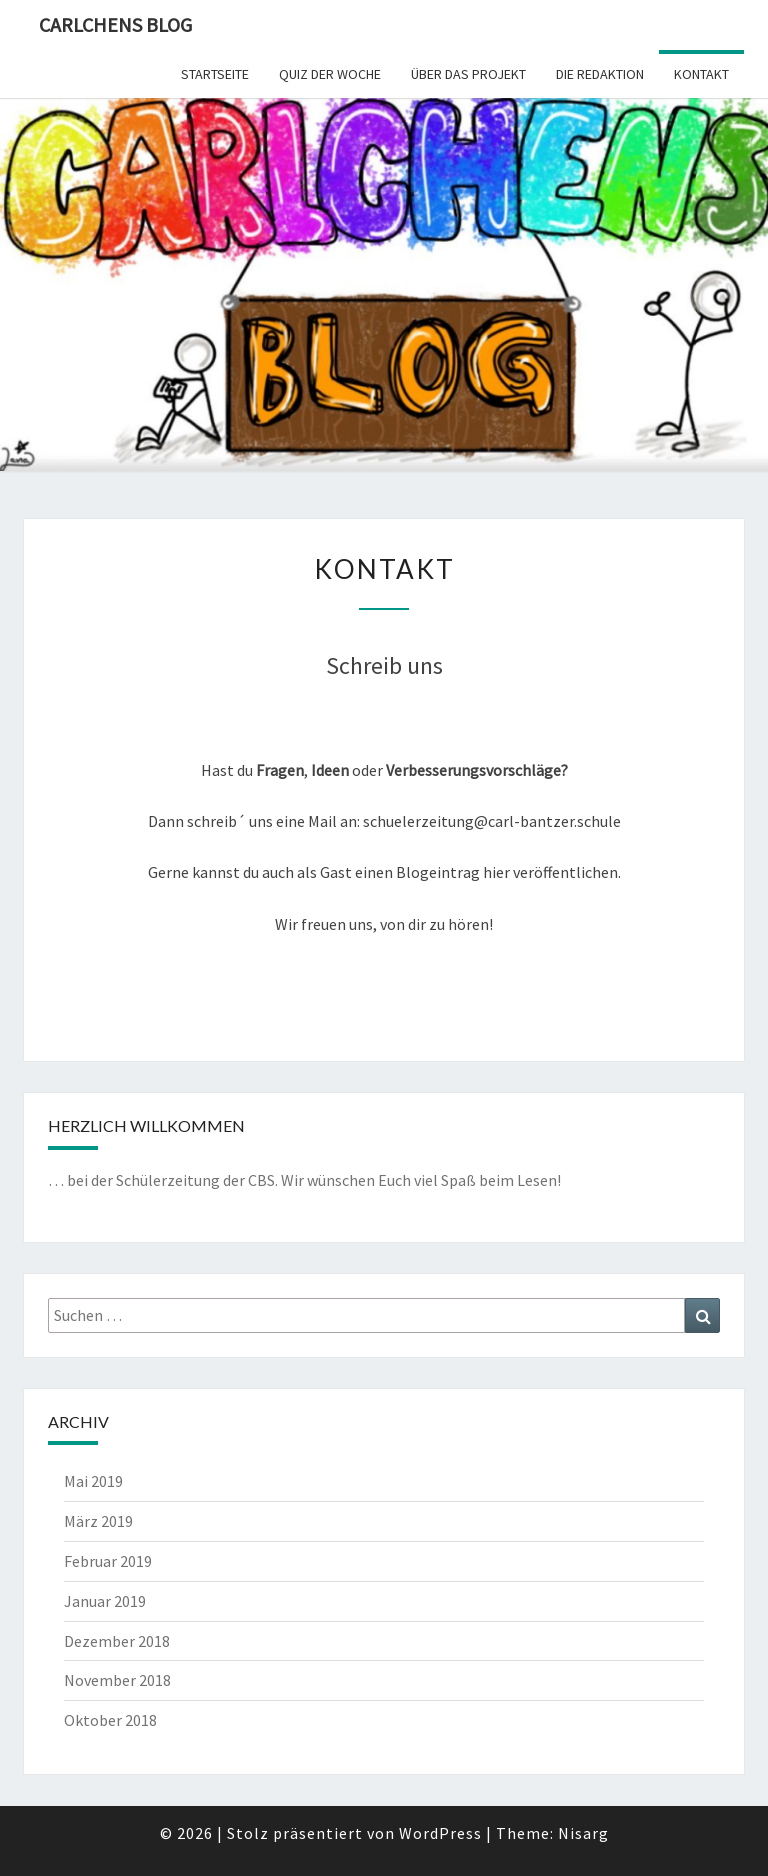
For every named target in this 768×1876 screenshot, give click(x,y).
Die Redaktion (600, 74)
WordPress (440, 1833)
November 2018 (117, 1680)
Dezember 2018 (117, 1641)
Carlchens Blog (115, 24)
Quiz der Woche (330, 74)
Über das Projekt (468, 74)
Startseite (215, 74)
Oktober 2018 (110, 1720)
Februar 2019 (108, 1561)
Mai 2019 (93, 1481)
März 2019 (98, 1521)
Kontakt (701, 74)
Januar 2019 (105, 1601)
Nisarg (583, 1833)
